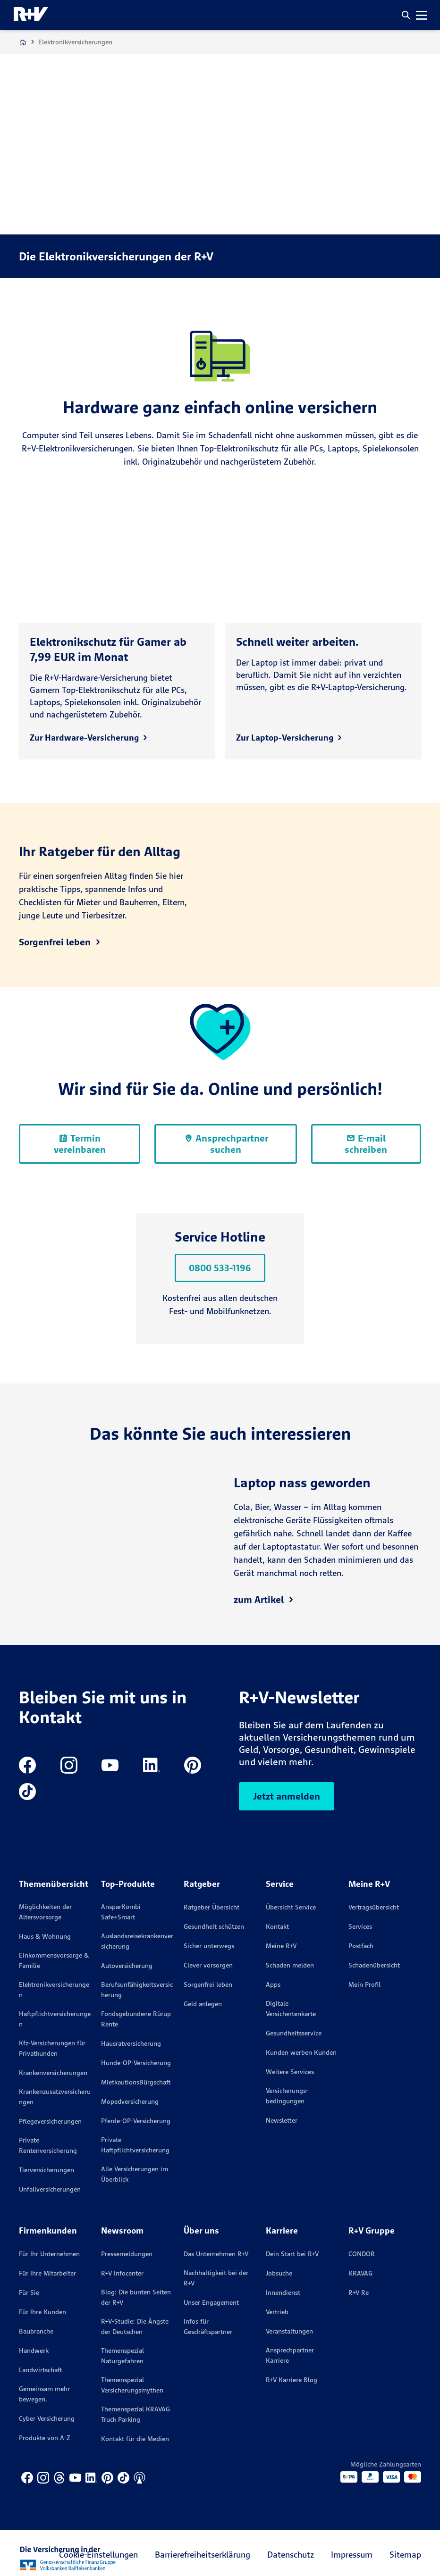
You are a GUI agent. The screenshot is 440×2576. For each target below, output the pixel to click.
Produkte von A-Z (44, 2438)
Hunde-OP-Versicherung (136, 2063)
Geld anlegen (203, 2004)
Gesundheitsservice (294, 2033)
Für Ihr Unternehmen (49, 2254)
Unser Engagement (211, 2302)
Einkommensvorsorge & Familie (54, 1960)
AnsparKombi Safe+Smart (121, 1911)
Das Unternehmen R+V (216, 2254)
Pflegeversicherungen (50, 2121)
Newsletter (281, 2120)
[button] (406, 15)
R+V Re (358, 2292)
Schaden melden (290, 1965)
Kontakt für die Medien (135, 2438)
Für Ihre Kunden (42, 2312)
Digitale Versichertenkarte (291, 2008)
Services (360, 1926)
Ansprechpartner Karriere (290, 2355)
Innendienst (283, 2292)
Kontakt (277, 1926)
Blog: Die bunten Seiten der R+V (136, 2297)
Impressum (351, 2554)
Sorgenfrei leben (208, 1984)
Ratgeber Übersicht (211, 1907)
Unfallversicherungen (50, 2189)
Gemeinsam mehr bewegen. (44, 2393)
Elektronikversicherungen (54, 1989)
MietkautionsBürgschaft (135, 2082)
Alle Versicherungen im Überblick (134, 2174)
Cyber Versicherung (47, 2418)
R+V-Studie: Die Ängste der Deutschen (135, 2326)
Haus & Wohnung (45, 1936)
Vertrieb (277, 2312)
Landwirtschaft (40, 2370)
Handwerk (34, 2350)
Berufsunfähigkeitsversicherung (137, 1989)
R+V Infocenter (122, 2273)
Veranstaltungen (289, 2331)
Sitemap (405, 2554)
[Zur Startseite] (22, 42)
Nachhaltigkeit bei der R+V (216, 2277)
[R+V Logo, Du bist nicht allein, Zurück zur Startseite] (31, 15)
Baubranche (36, 2331)
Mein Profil (364, 1984)
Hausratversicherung (131, 2043)
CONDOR (361, 2254)
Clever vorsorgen (208, 1965)
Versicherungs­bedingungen (287, 2095)
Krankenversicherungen (53, 2072)
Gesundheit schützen (214, 1926)
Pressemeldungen (126, 2254)
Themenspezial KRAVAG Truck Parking (135, 2414)
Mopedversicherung (130, 2101)
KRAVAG (360, 2273)
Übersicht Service (291, 1907)
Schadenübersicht (374, 1965)
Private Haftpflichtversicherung (135, 2144)
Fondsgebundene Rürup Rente (136, 2018)
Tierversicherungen (46, 2170)
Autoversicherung (126, 1965)
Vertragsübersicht (373, 1907)
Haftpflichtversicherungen (55, 2018)
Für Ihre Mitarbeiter (47, 2273)
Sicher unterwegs (209, 1946)
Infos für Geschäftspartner (208, 2326)
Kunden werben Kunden (301, 2052)
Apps (273, 1984)
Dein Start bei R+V (292, 2254)
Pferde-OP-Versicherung (135, 2121)
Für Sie (29, 2292)
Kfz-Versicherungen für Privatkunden (52, 2048)
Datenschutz (290, 2554)
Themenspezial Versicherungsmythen (132, 2385)
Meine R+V (281, 1946)
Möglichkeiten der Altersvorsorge (45, 1911)
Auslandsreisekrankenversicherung (137, 1941)
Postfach (360, 1946)
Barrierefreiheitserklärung (202, 2554)
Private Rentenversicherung (48, 2145)
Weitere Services (290, 2071)
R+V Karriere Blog (291, 2380)
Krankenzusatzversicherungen (55, 2096)
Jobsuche (279, 2273)
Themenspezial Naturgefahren (122, 2355)
